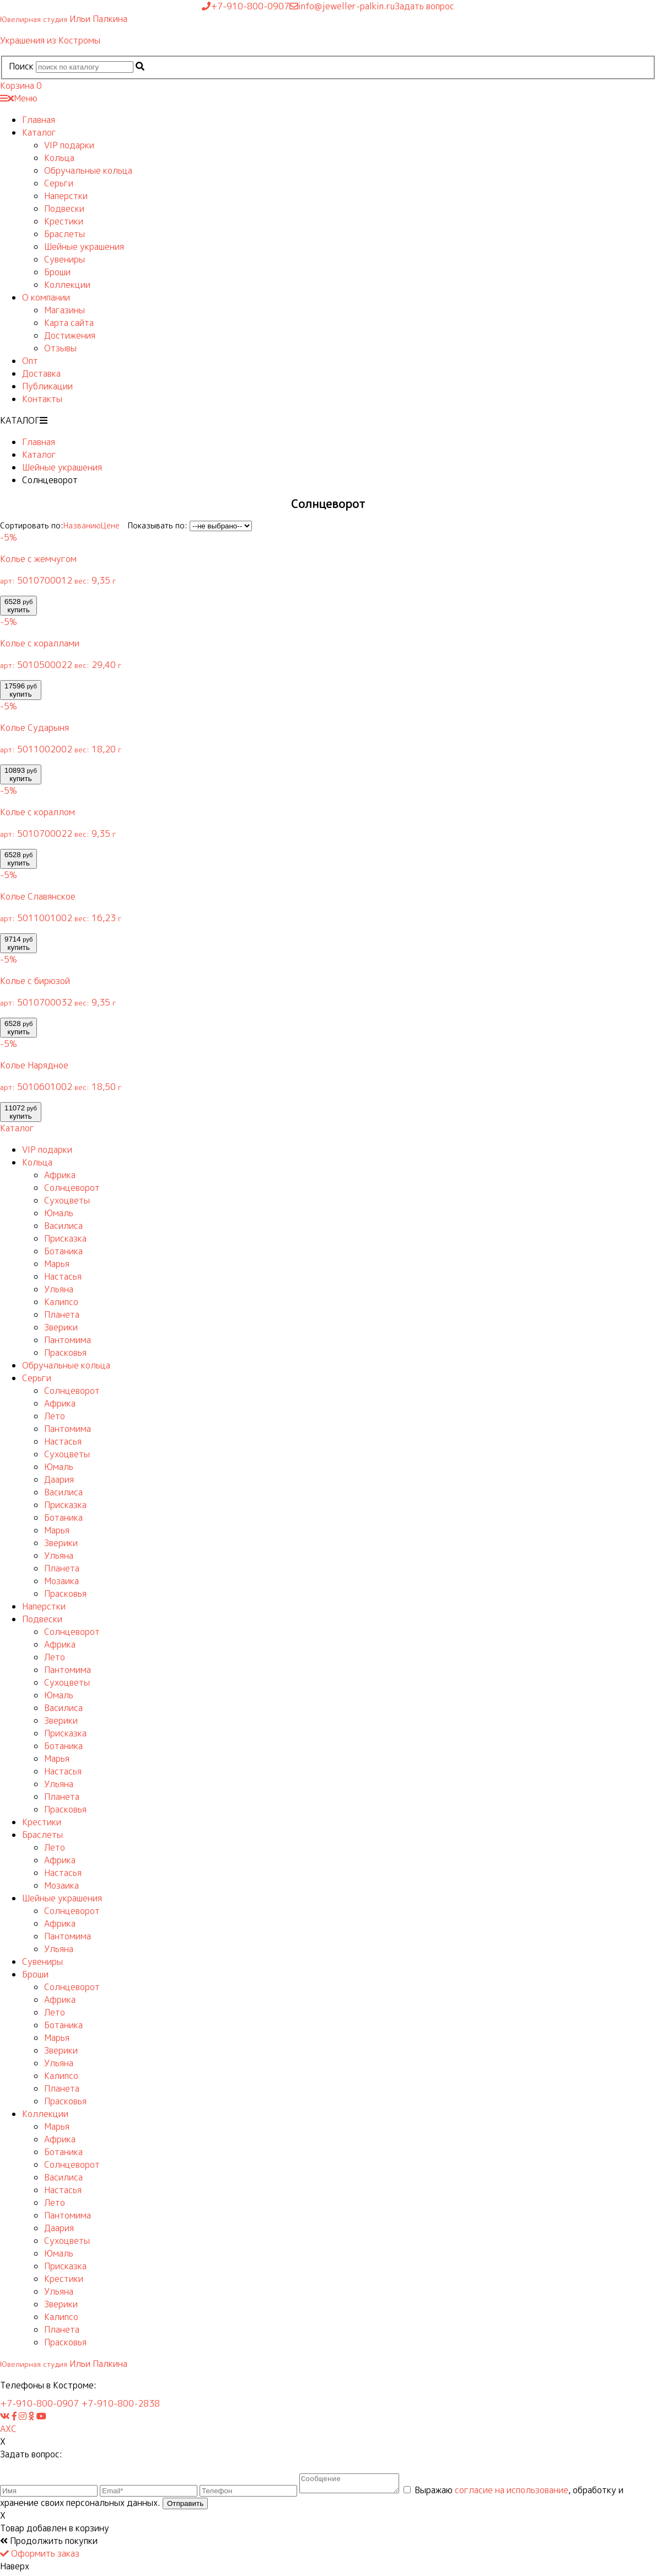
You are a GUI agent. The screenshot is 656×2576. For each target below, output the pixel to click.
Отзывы (60, 348)
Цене (110, 525)
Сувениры (64, 259)
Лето (54, 1416)
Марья (56, 1264)
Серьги (58, 183)
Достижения (69, 335)
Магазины (64, 310)
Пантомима (67, 1340)
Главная (38, 120)
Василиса (63, 1226)
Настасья (63, 1276)
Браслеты (64, 234)
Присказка (65, 1238)
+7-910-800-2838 (120, 2403)
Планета (61, 1314)
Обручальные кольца (88, 170)
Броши (57, 272)
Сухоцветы (67, 1200)
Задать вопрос (424, 6)
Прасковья (65, 1352)
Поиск (21, 66)
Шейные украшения (84, 247)
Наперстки (66, 196)
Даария (59, 1479)
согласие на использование (522, 2493)
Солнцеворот (72, 1188)
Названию (82, 525)
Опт (30, 361)
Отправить (185, 2507)
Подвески (64, 208)
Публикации (47, 386)
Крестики (63, 221)
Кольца (59, 158)
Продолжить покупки (49, 2544)
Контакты (42, 399)
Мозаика (61, 1581)
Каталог (39, 132)
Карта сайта (69, 323)
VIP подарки (69, 145)
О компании (46, 297)
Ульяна (58, 1289)
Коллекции (67, 285)
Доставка (41, 373)
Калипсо (61, 1302)
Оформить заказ (39, 2557)
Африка (60, 1175)
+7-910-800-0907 (39, 2403)
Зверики (61, 1327)
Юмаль (58, 1213)
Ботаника (63, 1251)
